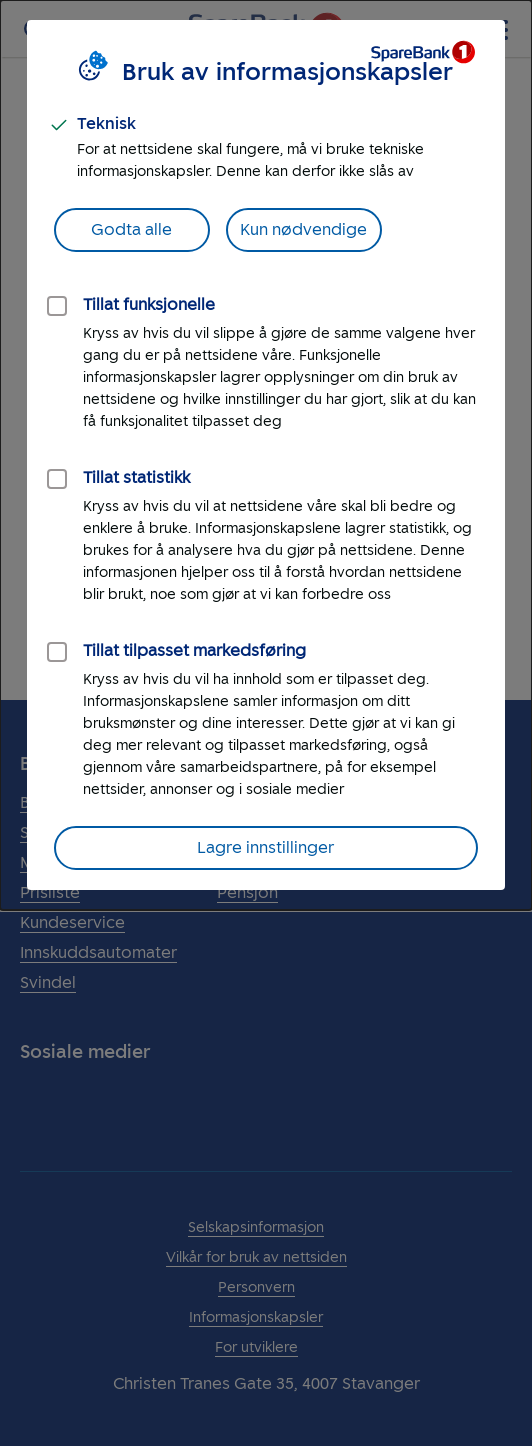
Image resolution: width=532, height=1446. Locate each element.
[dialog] (266, 455)
